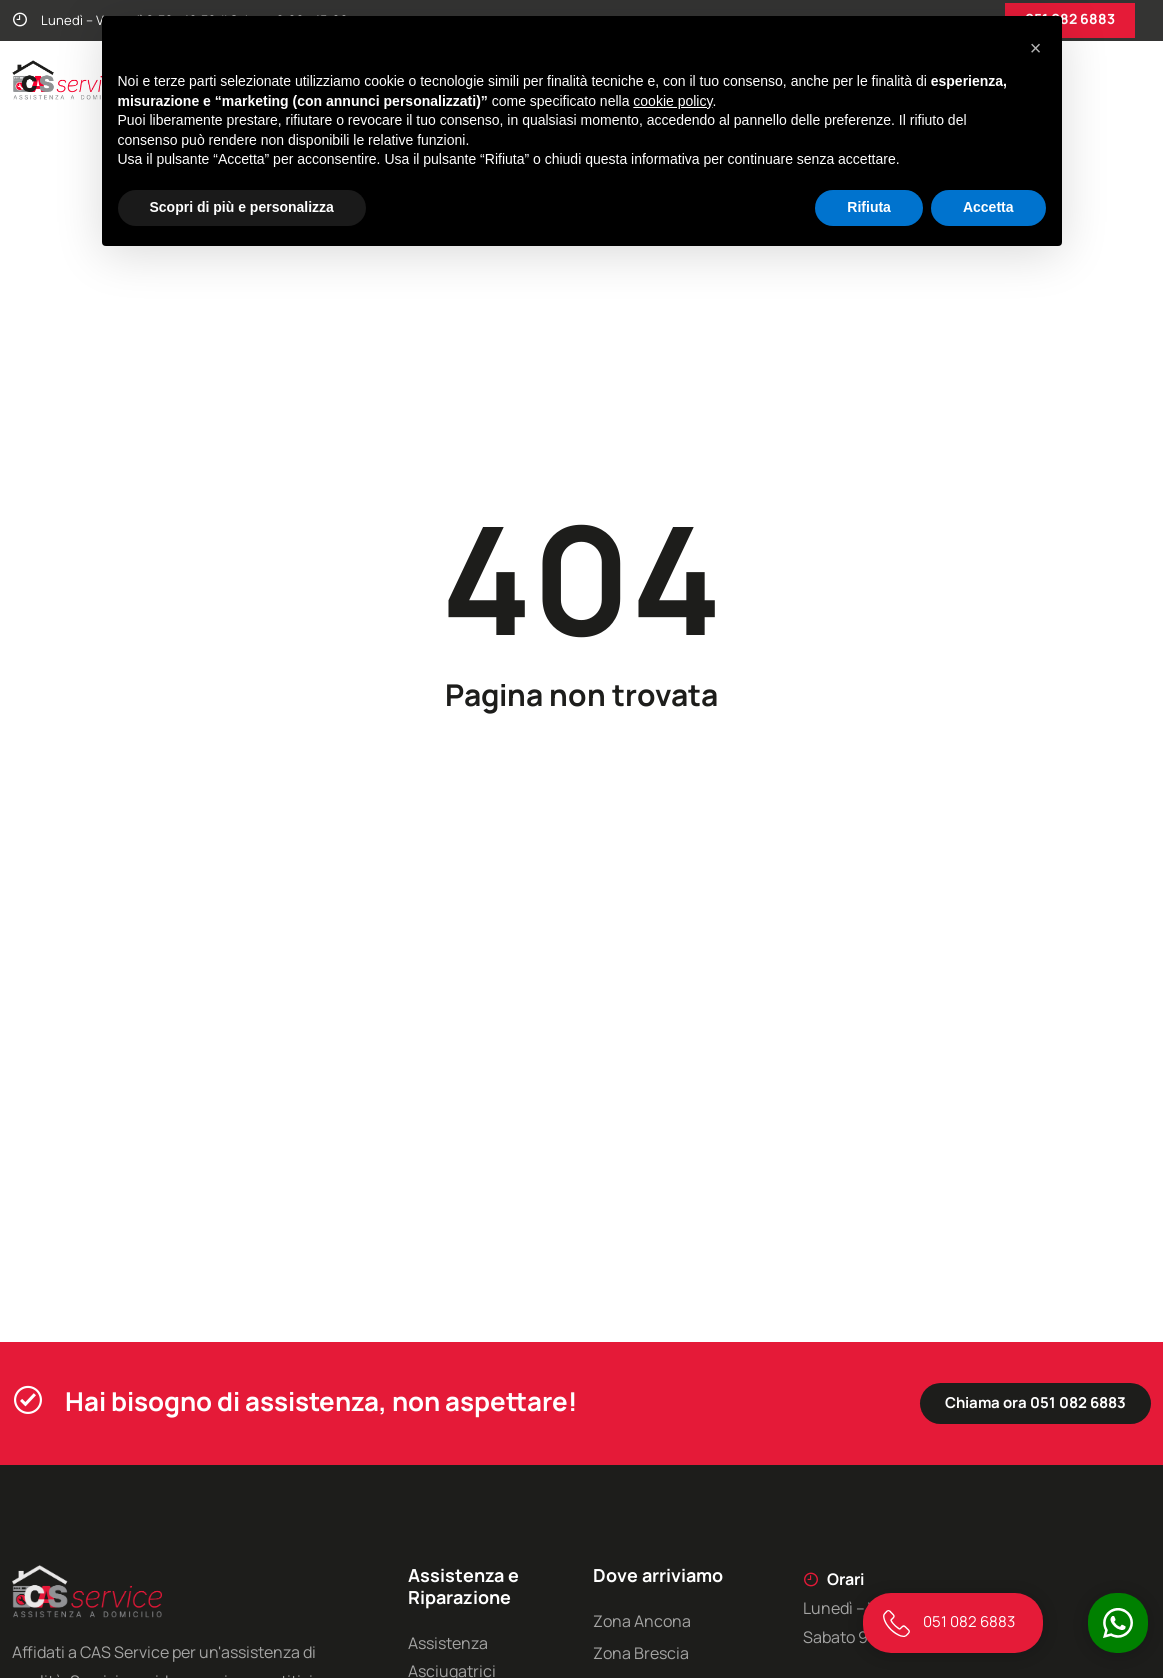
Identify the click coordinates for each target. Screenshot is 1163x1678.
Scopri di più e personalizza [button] (242, 207)
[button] (1036, 48)
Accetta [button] (988, 207)
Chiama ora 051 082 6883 (1035, 1402)
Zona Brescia (641, 1653)
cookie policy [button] (672, 101)
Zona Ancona (642, 1621)
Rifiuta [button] (869, 207)
